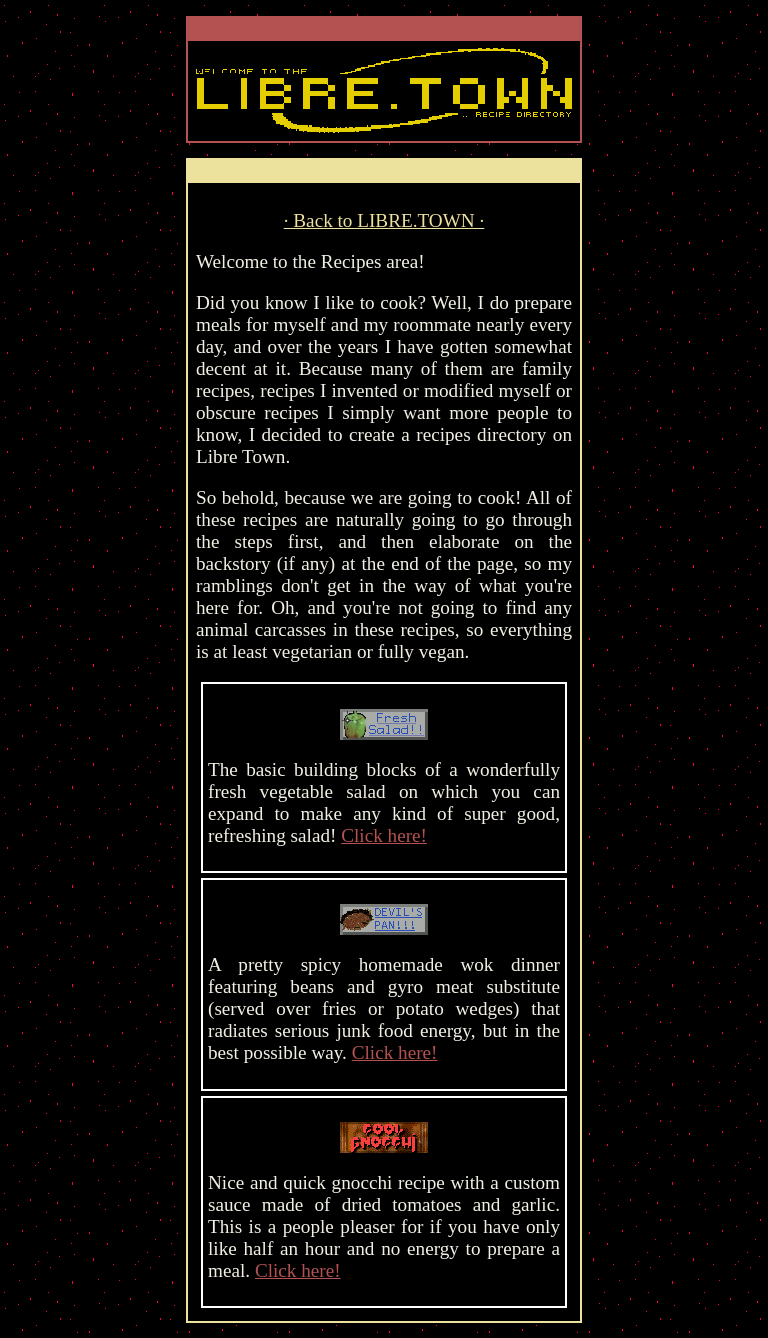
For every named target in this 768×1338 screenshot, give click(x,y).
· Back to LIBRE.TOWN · (384, 220)
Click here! (384, 835)
